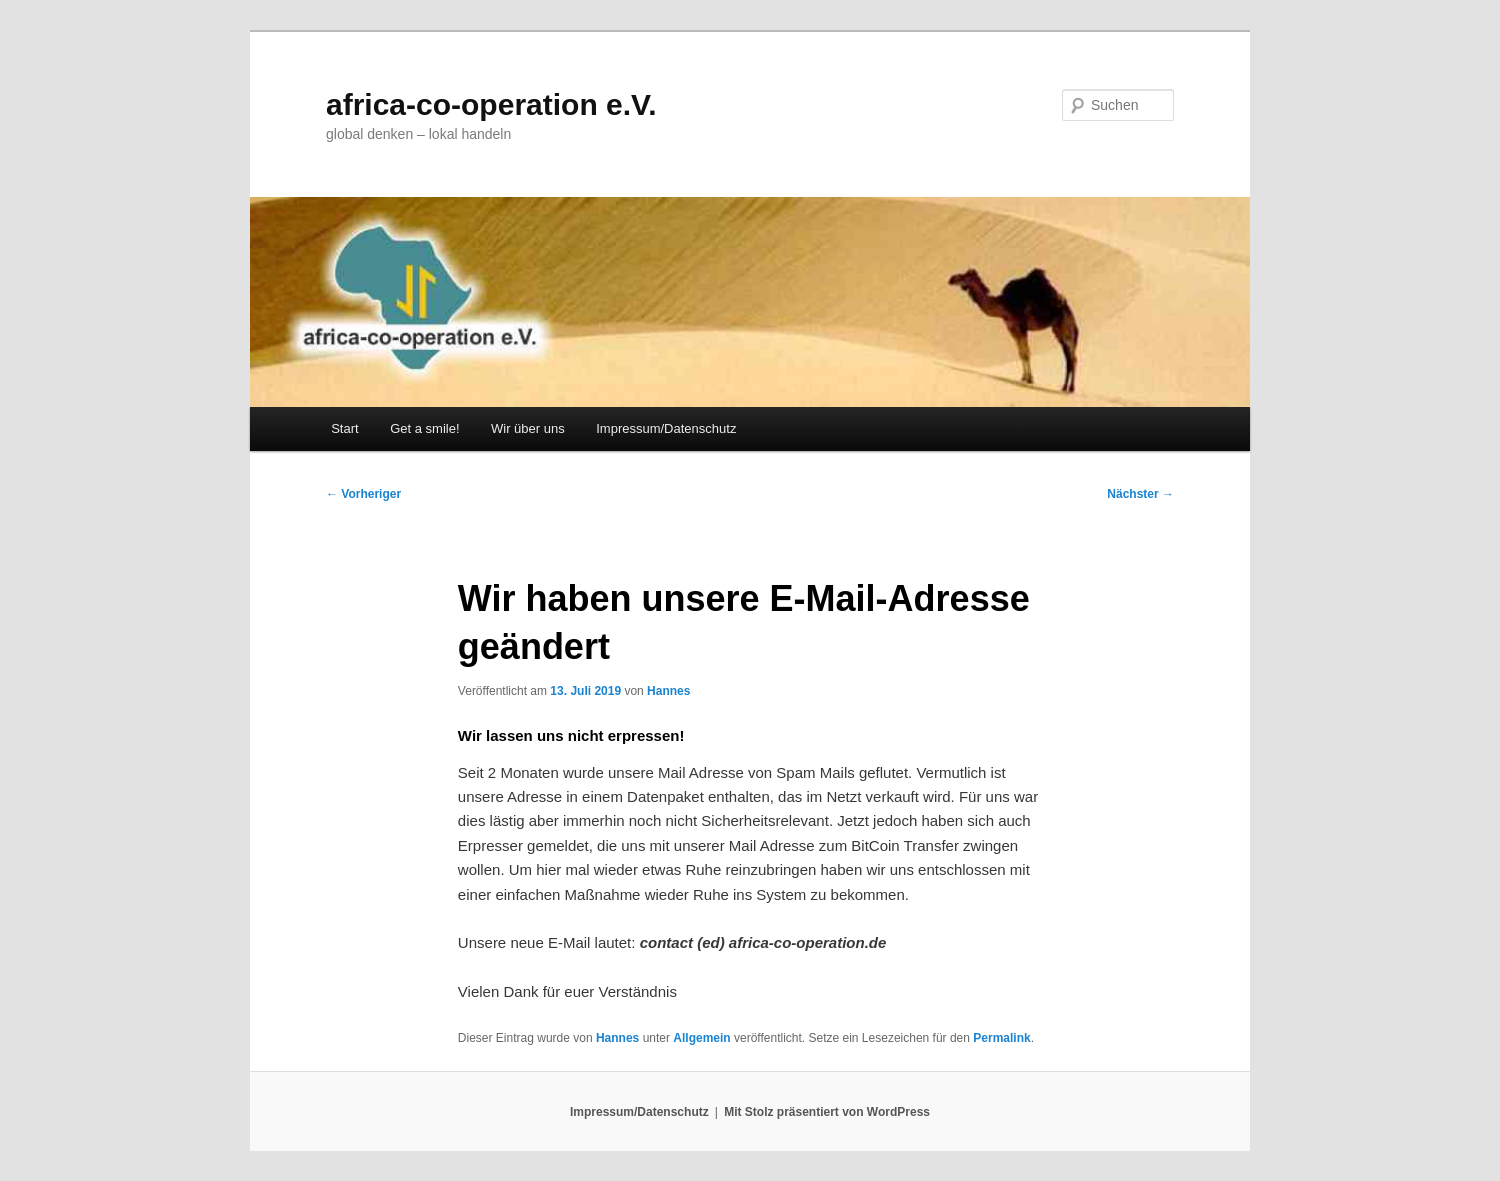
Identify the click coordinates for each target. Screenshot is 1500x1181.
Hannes (668, 691)
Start (344, 428)
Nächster (1140, 494)
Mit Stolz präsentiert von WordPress (827, 1112)
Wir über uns (528, 428)
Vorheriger (363, 494)
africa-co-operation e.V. (491, 104)
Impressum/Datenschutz (666, 428)
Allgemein (701, 1038)
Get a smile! (424, 428)
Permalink (1001, 1038)
